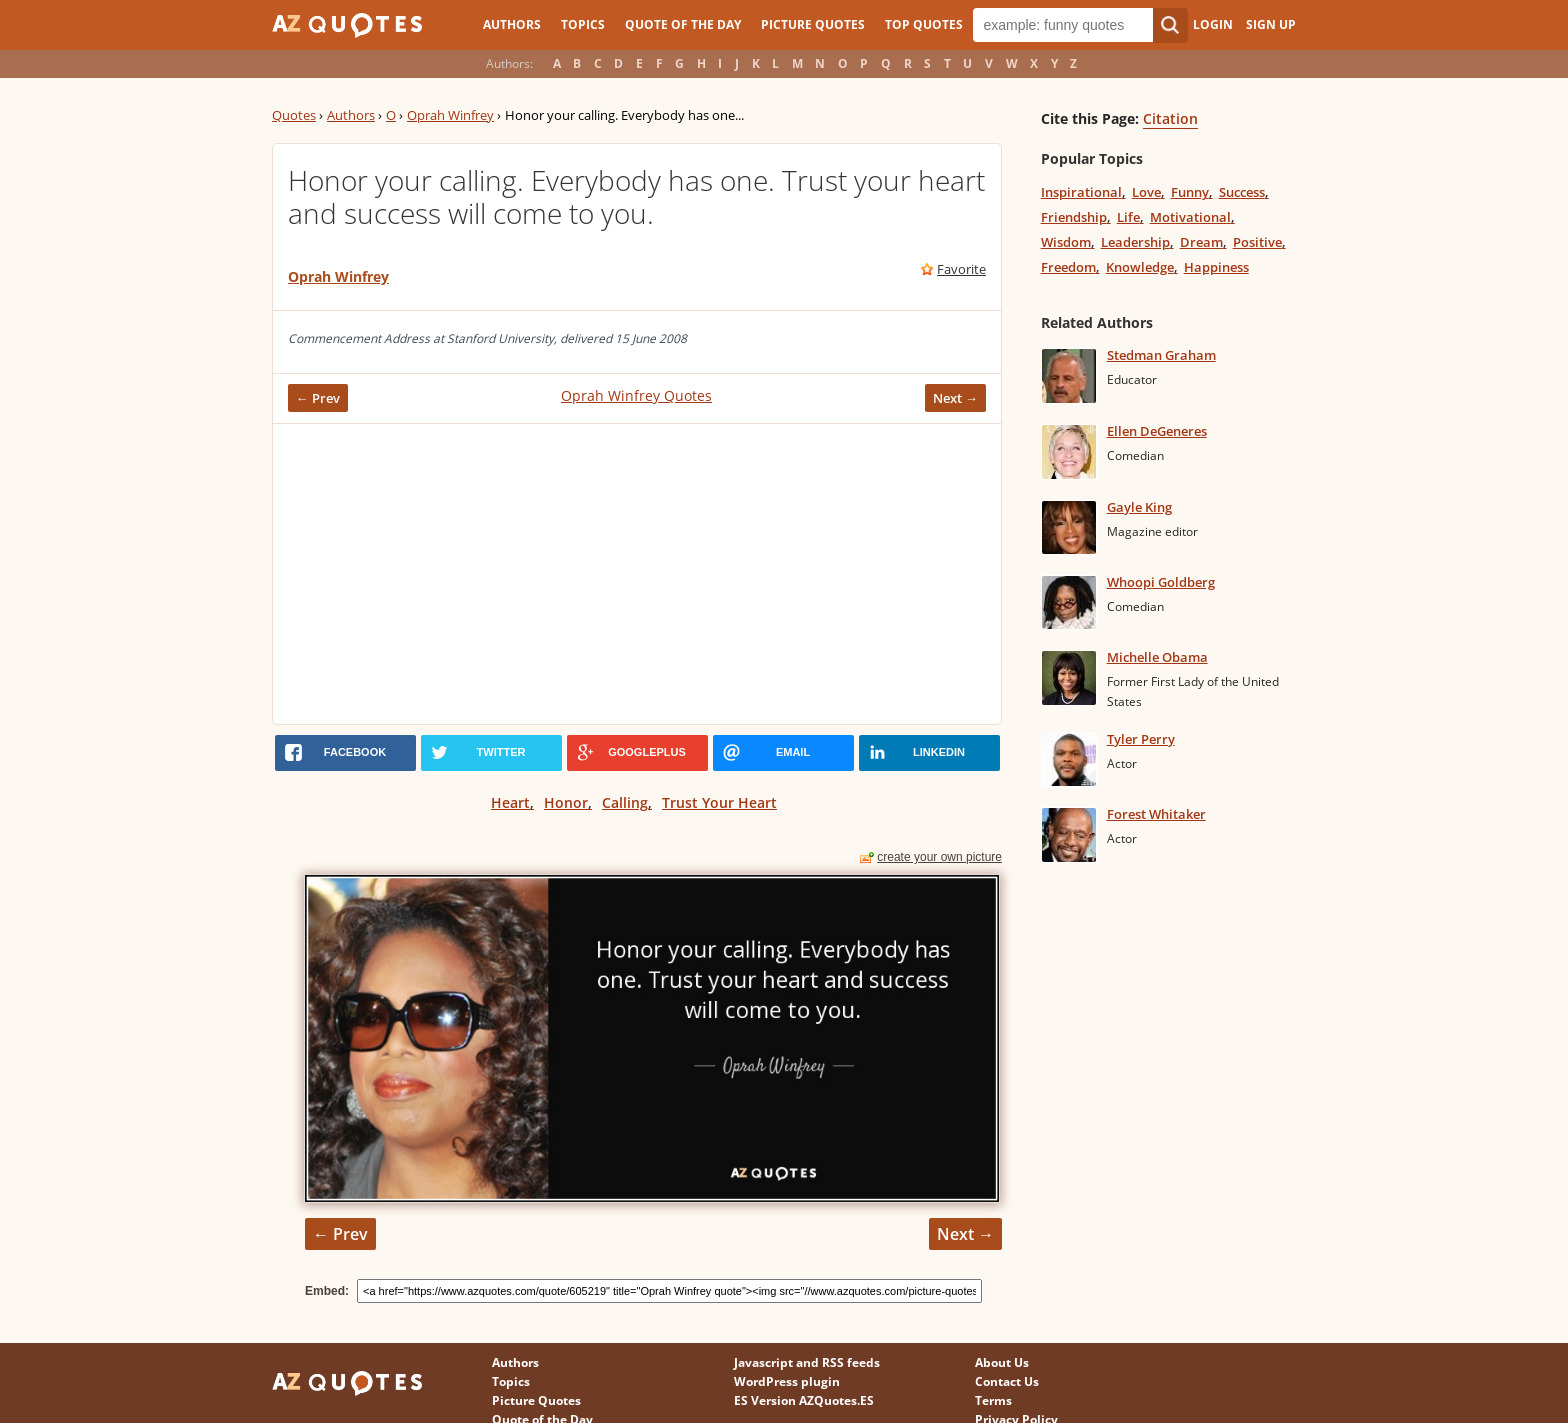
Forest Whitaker (1156, 814)
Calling (625, 802)
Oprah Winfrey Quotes (636, 395)
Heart (510, 802)
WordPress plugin (787, 1381)
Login (1213, 24)
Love (1146, 192)
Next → (955, 398)
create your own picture (939, 857)
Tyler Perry (1141, 739)
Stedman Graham (1161, 355)
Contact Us (1007, 1381)
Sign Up (1271, 24)
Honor (566, 802)
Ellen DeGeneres (1157, 431)
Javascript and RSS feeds (807, 1362)
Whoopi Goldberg (1161, 582)
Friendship (1074, 217)
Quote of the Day (683, 24)
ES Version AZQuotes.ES (804, 1400)
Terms (993, 1400)
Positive (1257, 242)
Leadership (1135, 242)
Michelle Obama (1157, 657)
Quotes (294, 115)
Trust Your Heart (719, 802)
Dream (1201, 242)
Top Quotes (924, 24)
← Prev (318, 398)
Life (1128, 217)
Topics (583, 24)
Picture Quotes (813, 24)
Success (1242, 192)
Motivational (1190, 217)
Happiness (1216, 267)
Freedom (1068, 267)
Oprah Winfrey (450, 115)
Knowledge (1140, 267)
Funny (1190, 192)
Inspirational (1081, 192)
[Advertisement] (637, 574)
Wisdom (1066, 242)
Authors (512, 24)
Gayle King (1139, 507)
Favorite (961, 269)
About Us (1002, 1362)
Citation (1170, 118)
